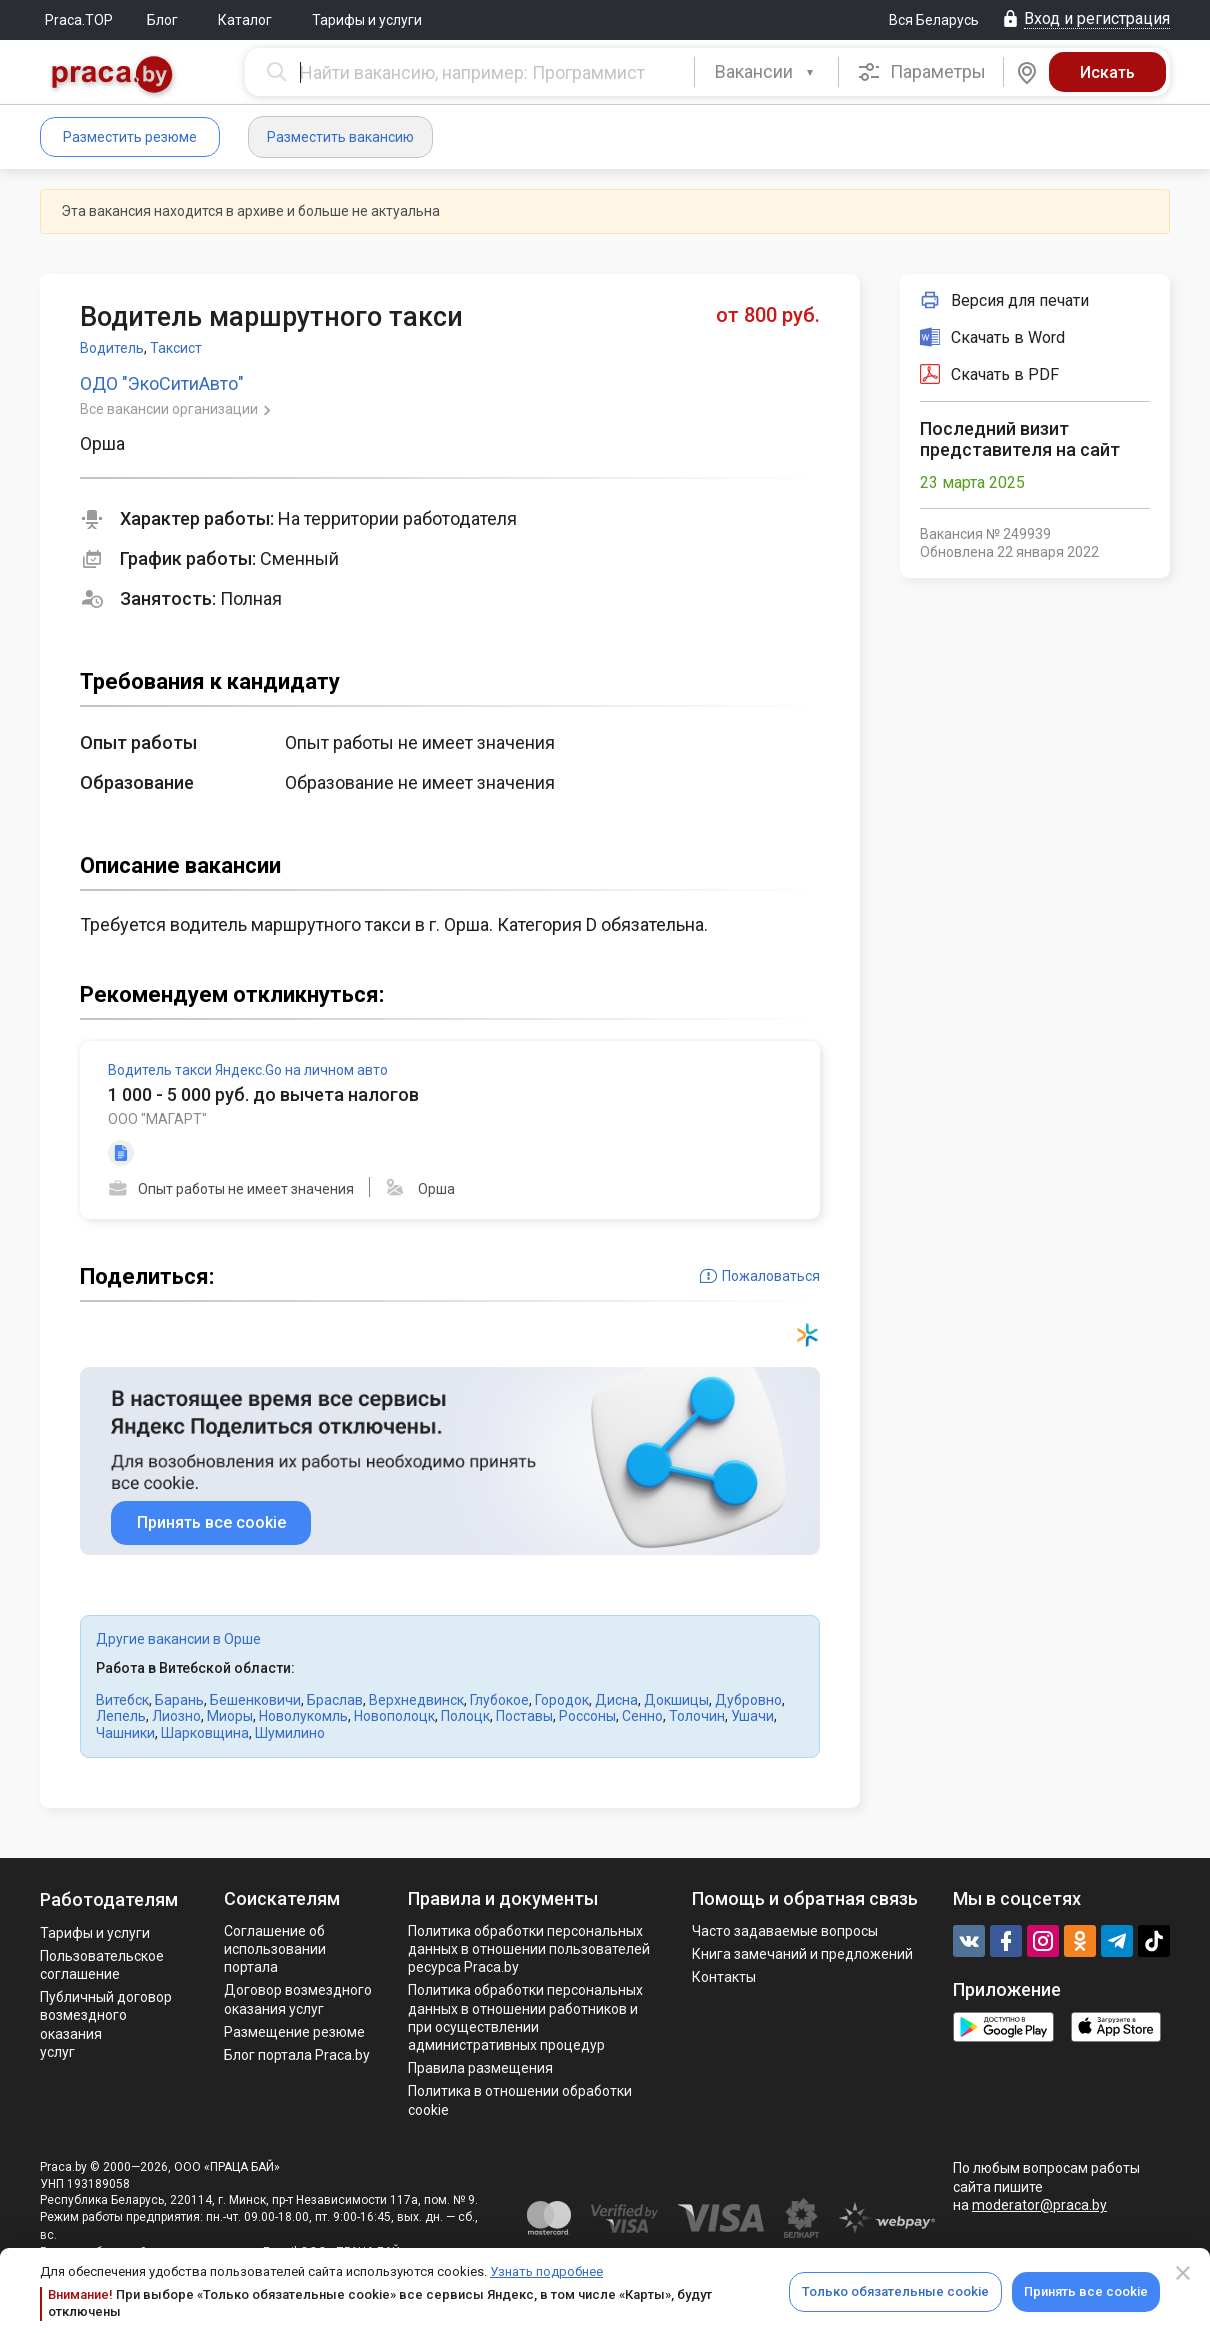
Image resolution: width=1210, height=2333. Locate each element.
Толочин (697, 1716)
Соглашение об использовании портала (275, 1949)
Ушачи (752, 1716)
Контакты (724, 1977)
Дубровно (748, 1700)
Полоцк (465, 1716)
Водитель (112, 348)
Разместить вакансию (340, 137)
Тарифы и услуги (367, 20)
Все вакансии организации (170, 409)
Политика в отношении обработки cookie (520, 2100)
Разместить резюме (130, 137)
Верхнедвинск (416, 1700)
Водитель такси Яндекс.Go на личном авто (248, 1070)
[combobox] (766, 72)
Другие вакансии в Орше (178, 1639)
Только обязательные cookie (895, 2291)
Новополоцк (394, 1716)
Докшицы (676, 1700)
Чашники (125, 1733)
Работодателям (109, 1899)
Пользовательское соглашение (102, 1965)
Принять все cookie (1086, 2291)
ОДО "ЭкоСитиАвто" (162, 383)
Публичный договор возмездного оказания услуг (106, 2024)
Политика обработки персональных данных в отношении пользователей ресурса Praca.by (529, 1949)
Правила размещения (480, 2068)
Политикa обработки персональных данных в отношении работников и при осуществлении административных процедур (525, 2017)
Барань (179, 1700)
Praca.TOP (79, 20)
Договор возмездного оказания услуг (298, 1999)
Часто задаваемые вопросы (785, 1931)
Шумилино (290, 1733)
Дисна (616, 1700)
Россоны (587, 1716)
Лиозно (176, 1716)
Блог (162, 20)
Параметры (921, 72)
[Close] (1183, 2273)
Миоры (230, 1716)
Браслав (335, 1700)
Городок (562, 1700)
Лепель (121, 1716)
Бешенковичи (255, 1700)
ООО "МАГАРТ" (157, 1119)
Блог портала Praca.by (297, 2055)
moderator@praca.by (1039, 2205)
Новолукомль (303, 1716)
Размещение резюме (294, 2032)
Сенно (642, 1716)
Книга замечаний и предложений (802, 1954)
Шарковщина (205, 1733)
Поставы (524, 1716)
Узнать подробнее (546, 2271)
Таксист (176, 348)
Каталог (245, 20)
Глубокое (499, 1700)
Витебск (122, 1700)
